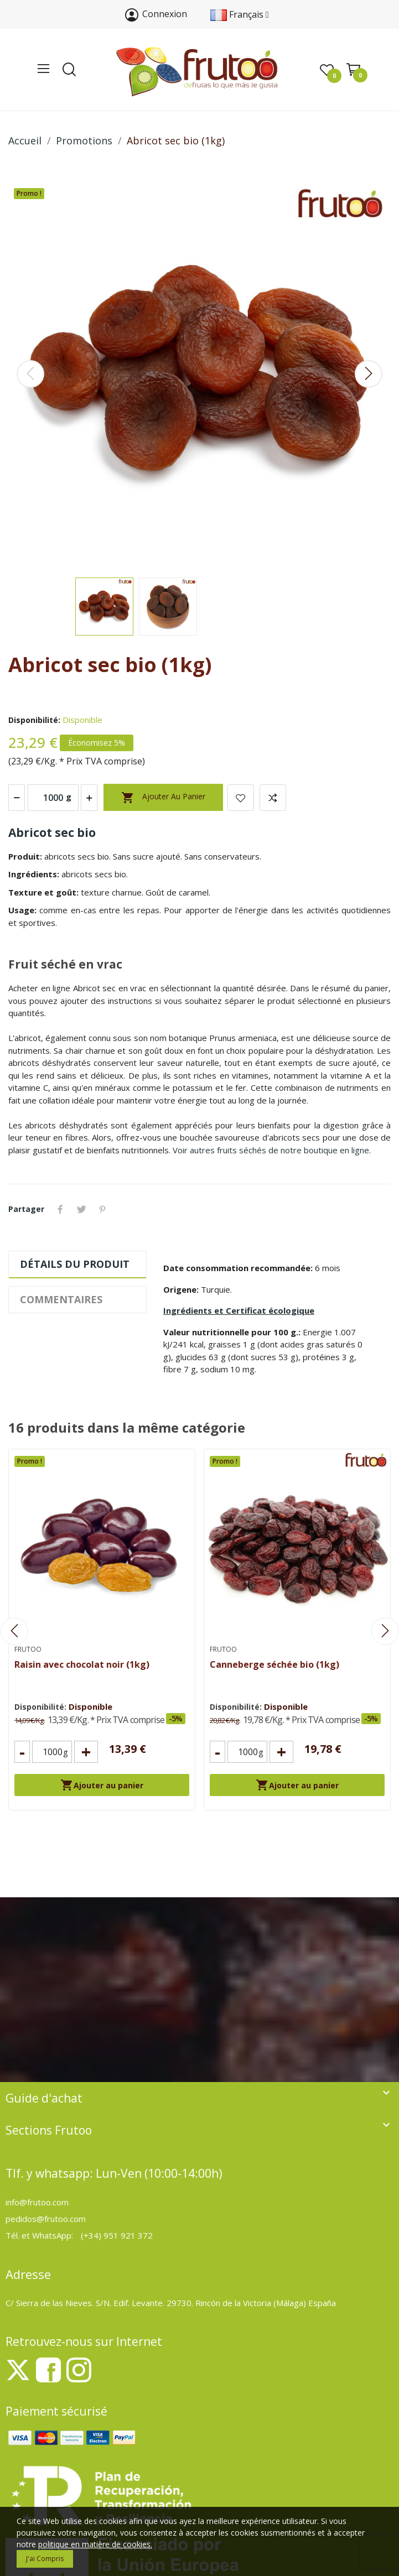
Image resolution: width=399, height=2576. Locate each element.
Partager (60, 1209)
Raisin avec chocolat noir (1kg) (81, 1664)
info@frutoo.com (37, 2202)
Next (368, 374)
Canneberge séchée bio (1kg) (274, 1664)
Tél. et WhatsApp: (40, 2235)
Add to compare (272, 797)
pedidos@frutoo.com (46, 2218)
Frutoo (28, 1649)
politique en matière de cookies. (95, 2544)
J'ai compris (45, 2558)
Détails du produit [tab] (74, 1264)
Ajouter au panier (163, 797)
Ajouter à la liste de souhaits (240, 797)
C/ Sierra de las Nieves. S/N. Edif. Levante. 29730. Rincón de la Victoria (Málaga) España (171, 2302)
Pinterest (102, 1209)
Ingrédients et (238, 1310)
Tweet (81, 1209)
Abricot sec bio (52, 832)
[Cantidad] (52, 1752)
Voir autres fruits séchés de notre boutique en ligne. (272, 1150)
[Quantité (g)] (53, 797)
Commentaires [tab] (61, 1299)
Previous (30, 374)
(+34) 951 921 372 (117, 2235)
